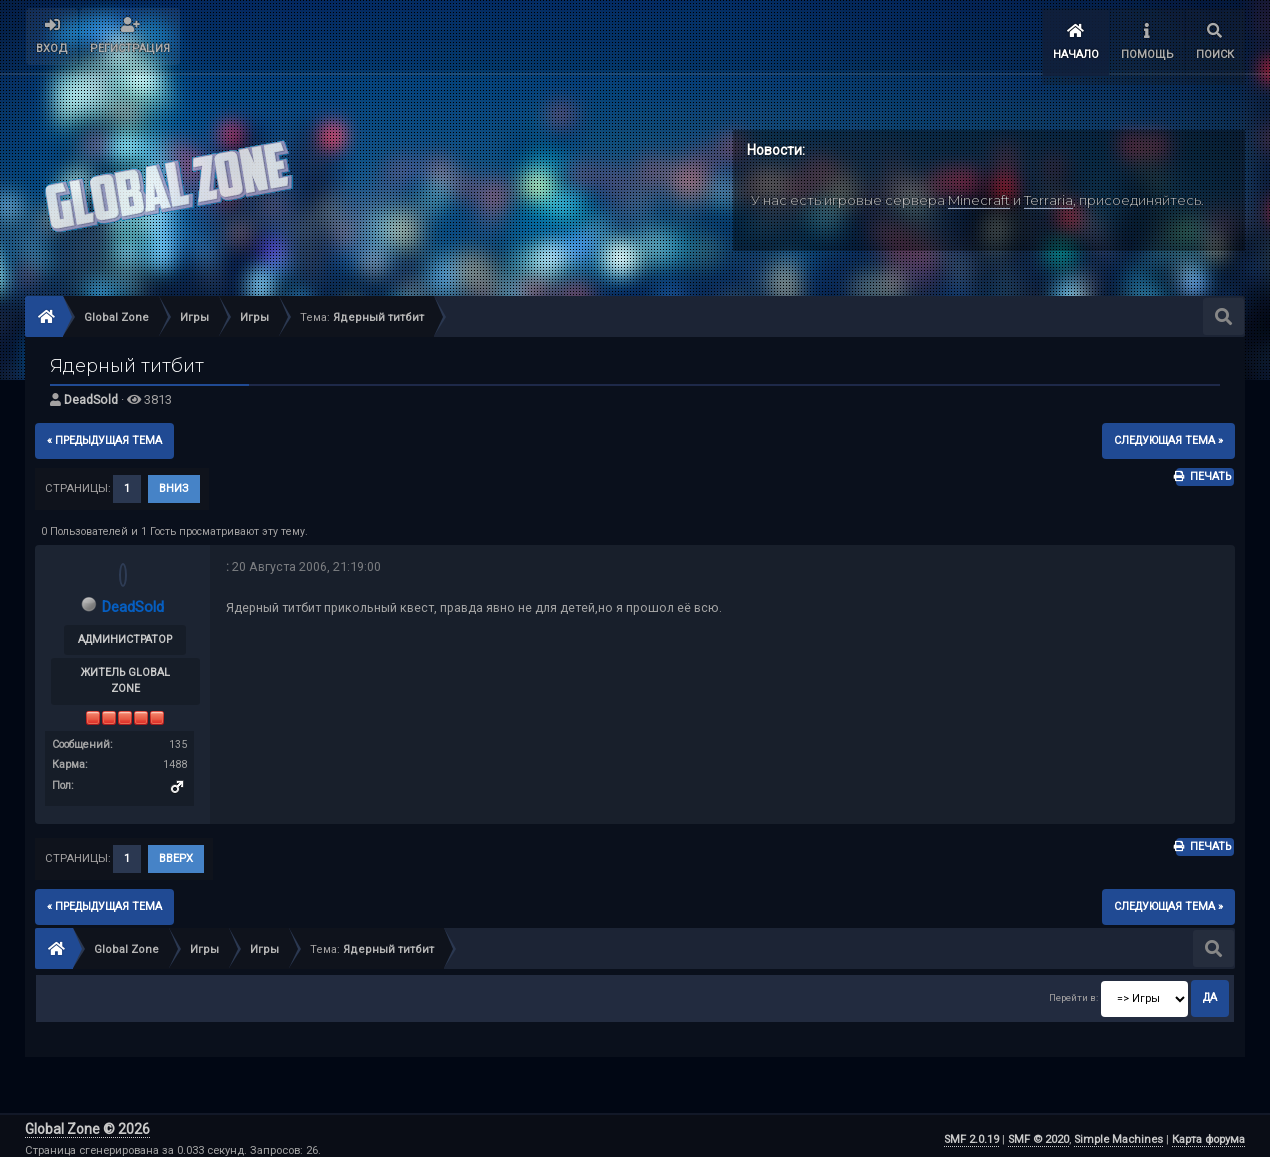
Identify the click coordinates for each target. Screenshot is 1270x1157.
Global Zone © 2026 (87, 1122)
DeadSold (91, 393)
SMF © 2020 (1038, 1132)
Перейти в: (1073, 991)
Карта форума (1208, 1132)
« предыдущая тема (104, 433)
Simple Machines (1118, 1132)
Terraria (1048, 193)
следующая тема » (1168, 433)
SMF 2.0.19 (971, 1132)
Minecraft (979, 193)
